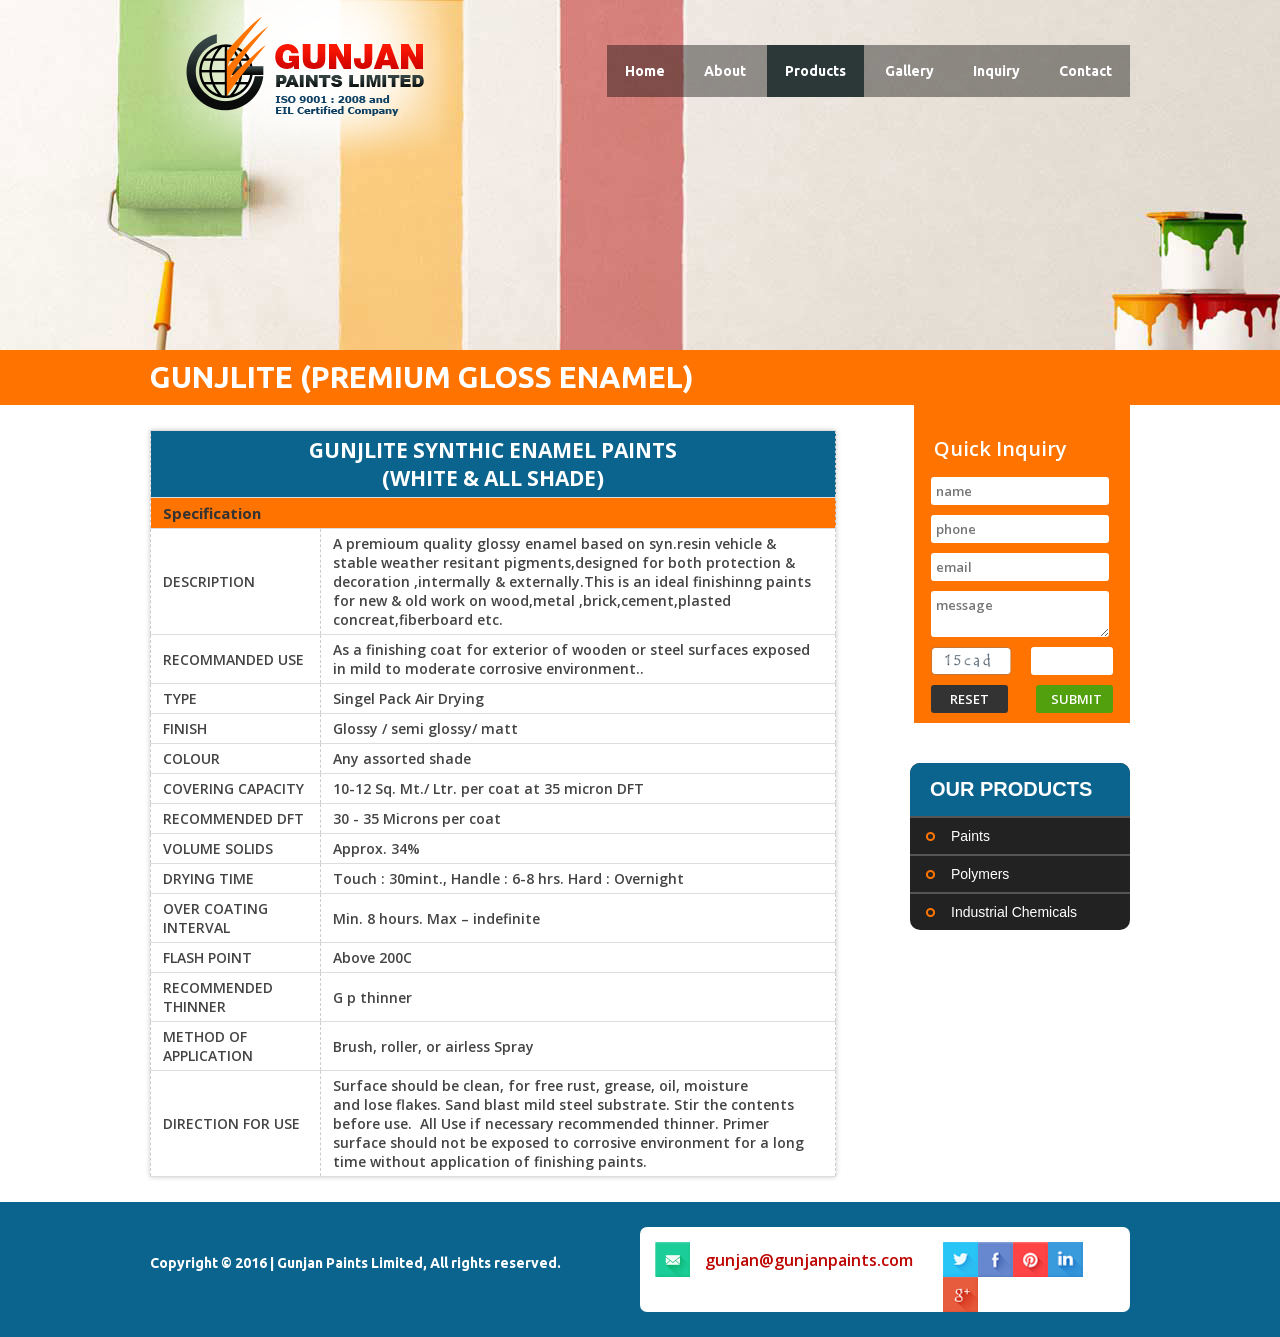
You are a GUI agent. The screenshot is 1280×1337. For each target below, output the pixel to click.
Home (645, 71)
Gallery (909, 71)
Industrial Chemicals (1014, 912)
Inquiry (996, 71)
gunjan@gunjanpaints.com (809, 1260)
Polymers (980, 874)
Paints (970, 836)
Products (815, 71)
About (725, 71)
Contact (1085, 71)
